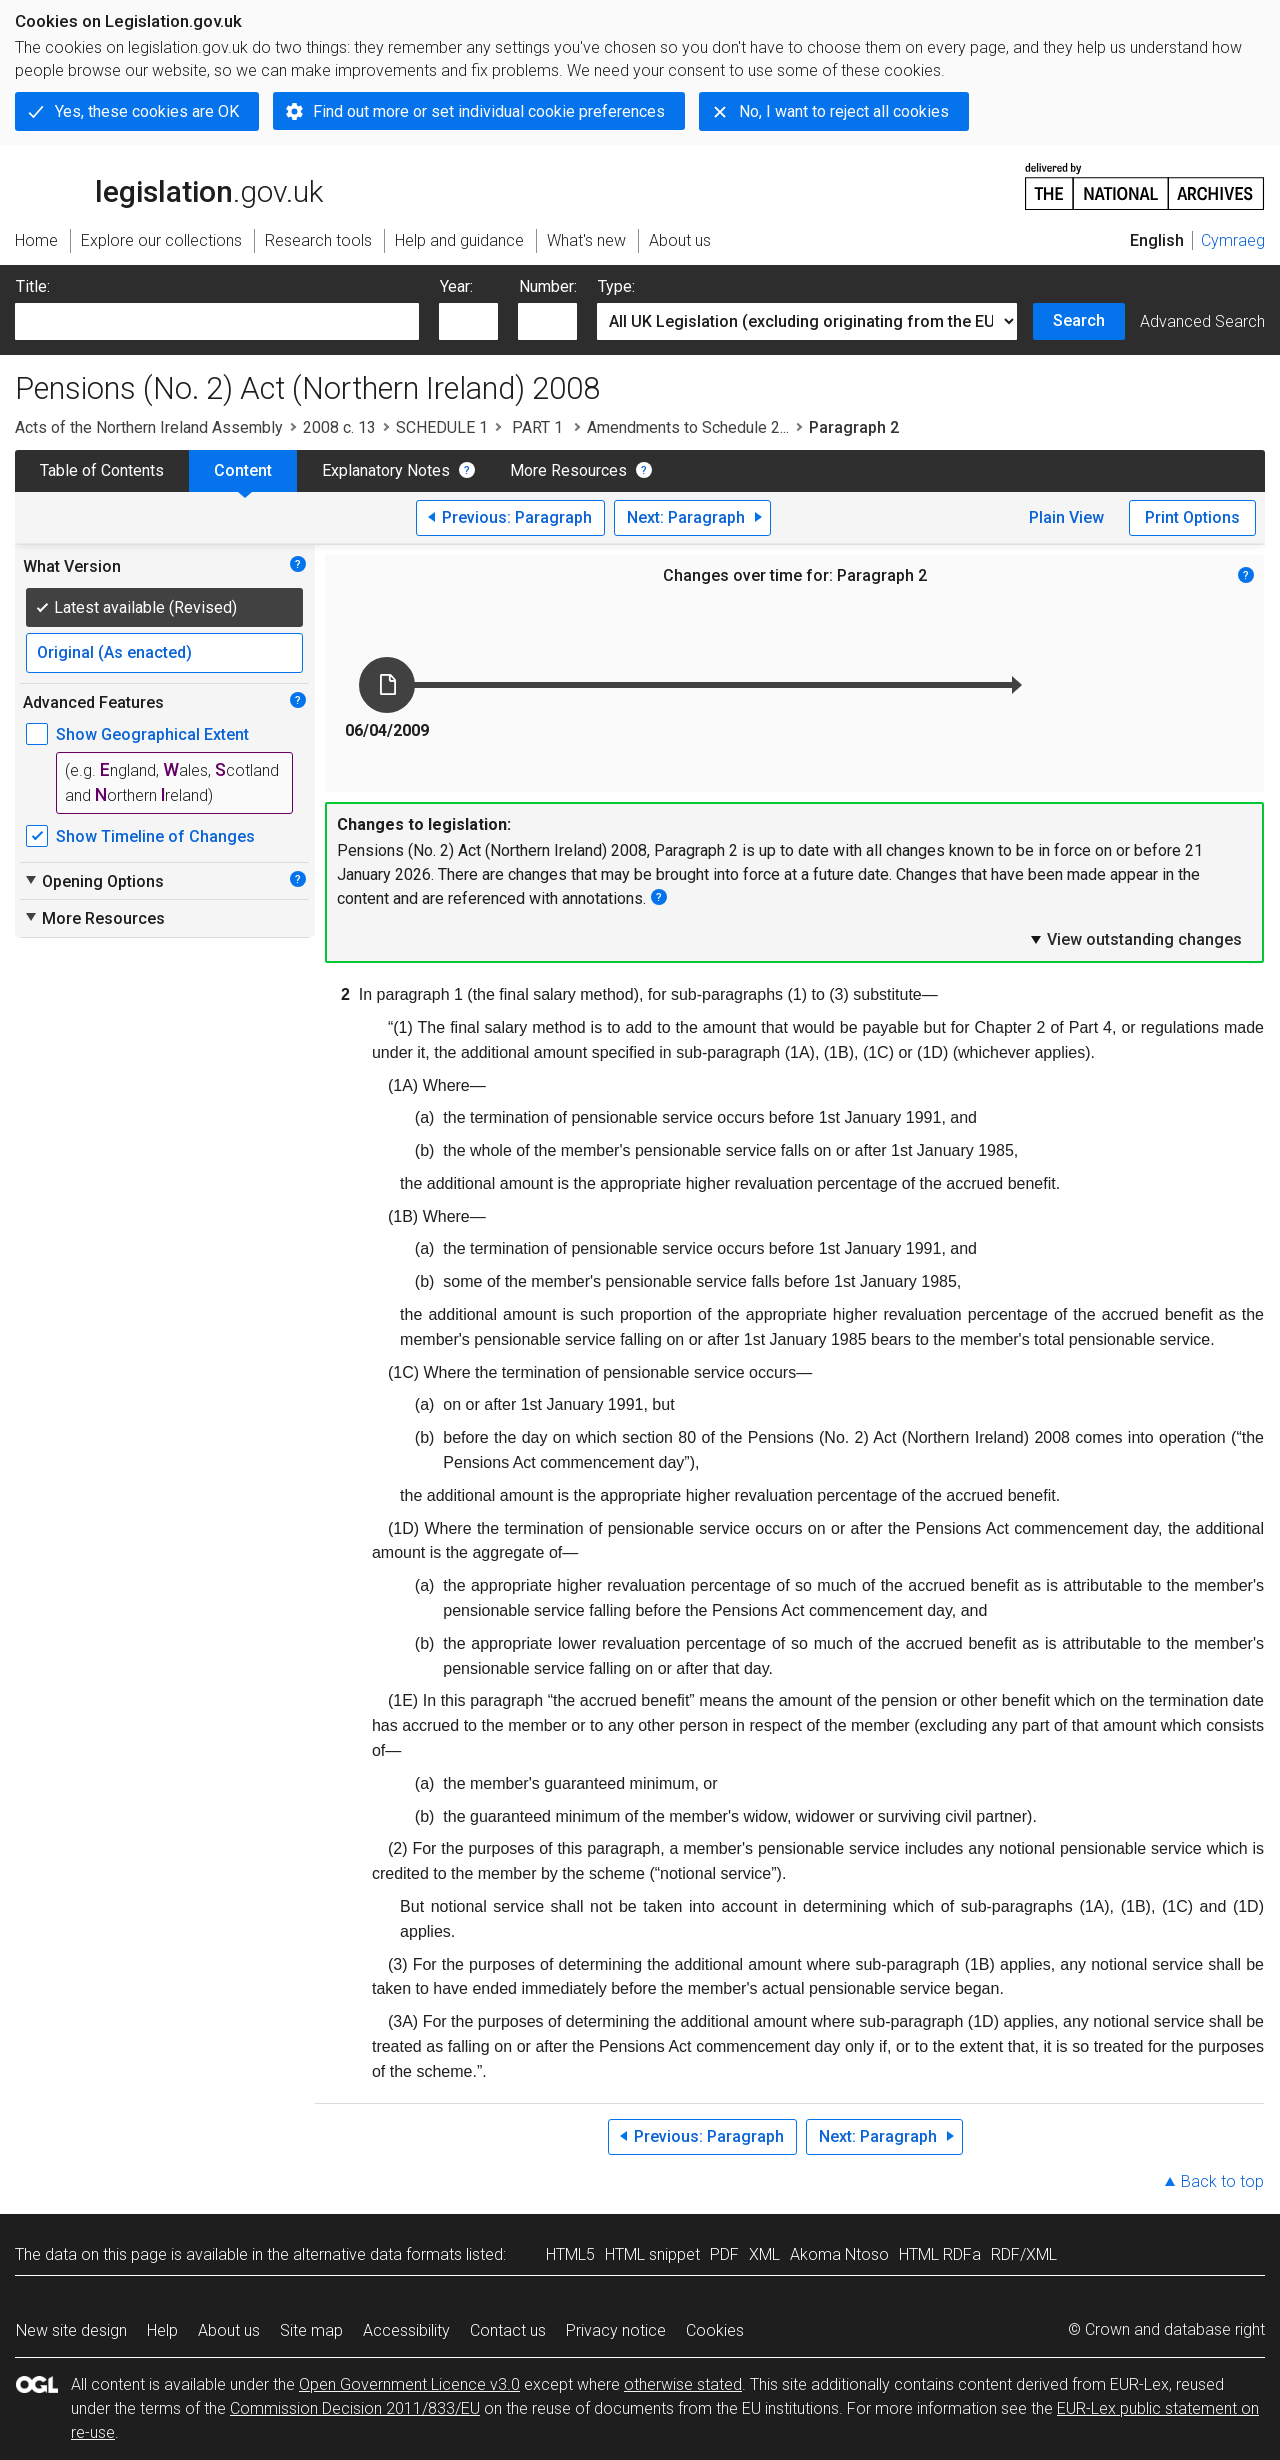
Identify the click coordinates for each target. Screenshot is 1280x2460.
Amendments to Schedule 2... (688, 427)
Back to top (1222, 2181)
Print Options (1192, 517)
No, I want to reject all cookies (844, 111)
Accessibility (406, 2330)
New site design (71, 2330)
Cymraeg (1233, 240)
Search (1079, 320)
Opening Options (93, 881)
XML (764, 2254)
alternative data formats (377, 2254)
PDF (724, 2254)
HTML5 (570, 2254)
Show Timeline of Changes (155, 836)
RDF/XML (1024, 2254)
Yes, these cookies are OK (147, 111)
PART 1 (537, 427)
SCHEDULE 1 (442, 427)
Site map (311, 2330)
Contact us (508, 2330)
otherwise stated (683, 2384)
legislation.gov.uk (169, 185)
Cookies (715, 2330)
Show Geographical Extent (152, 734)
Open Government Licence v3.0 (409, 2384)
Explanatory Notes (386, 470)
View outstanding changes (1135, 939)
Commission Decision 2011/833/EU (355, 2408)
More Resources (568, 470)
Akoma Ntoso (839, 2254)
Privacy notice (616, 2330)
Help (162, 2330)
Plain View (1066, 517)
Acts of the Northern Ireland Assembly (149, 427)
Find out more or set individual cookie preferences (489, 111)
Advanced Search (1202, 321)
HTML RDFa (940, 2254)
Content (243, 470)
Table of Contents (102, 470)
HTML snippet (652, 2254)
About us (229, 2330)
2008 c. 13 (339, 427)
